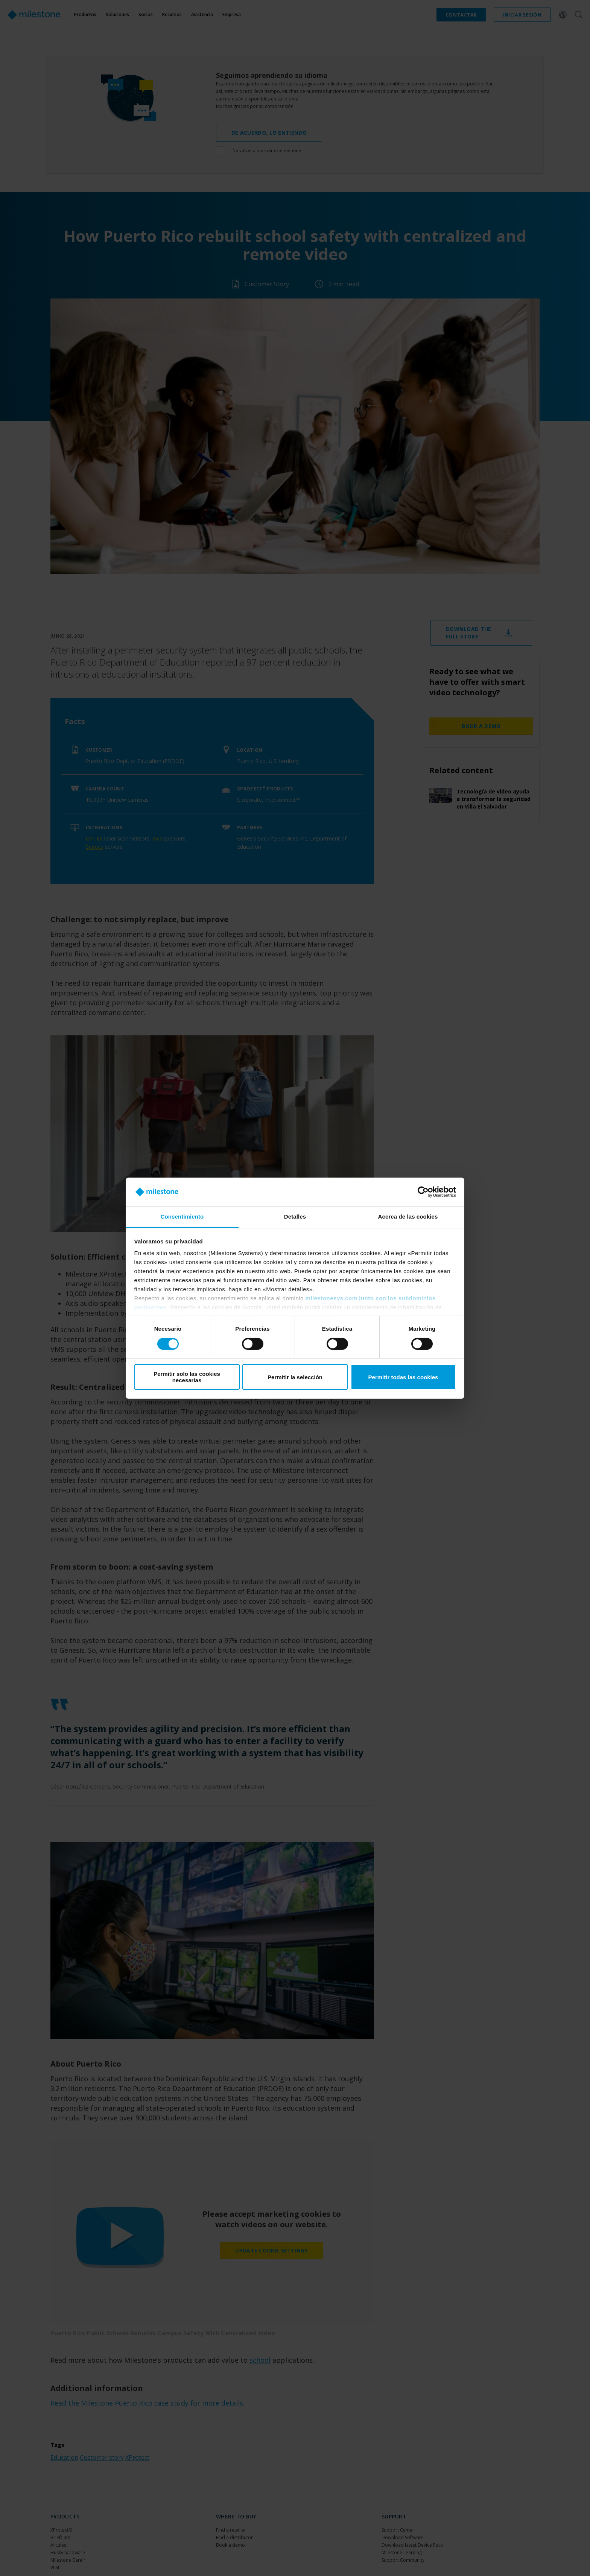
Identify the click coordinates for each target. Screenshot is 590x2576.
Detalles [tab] (295, 1216)
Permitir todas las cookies (403, 1377)
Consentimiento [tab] (182, 1216)
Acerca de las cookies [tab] (408, 1216)
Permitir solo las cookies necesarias (187, 1377)
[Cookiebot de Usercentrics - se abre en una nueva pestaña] (423, 1192)
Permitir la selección (295, 1377)
